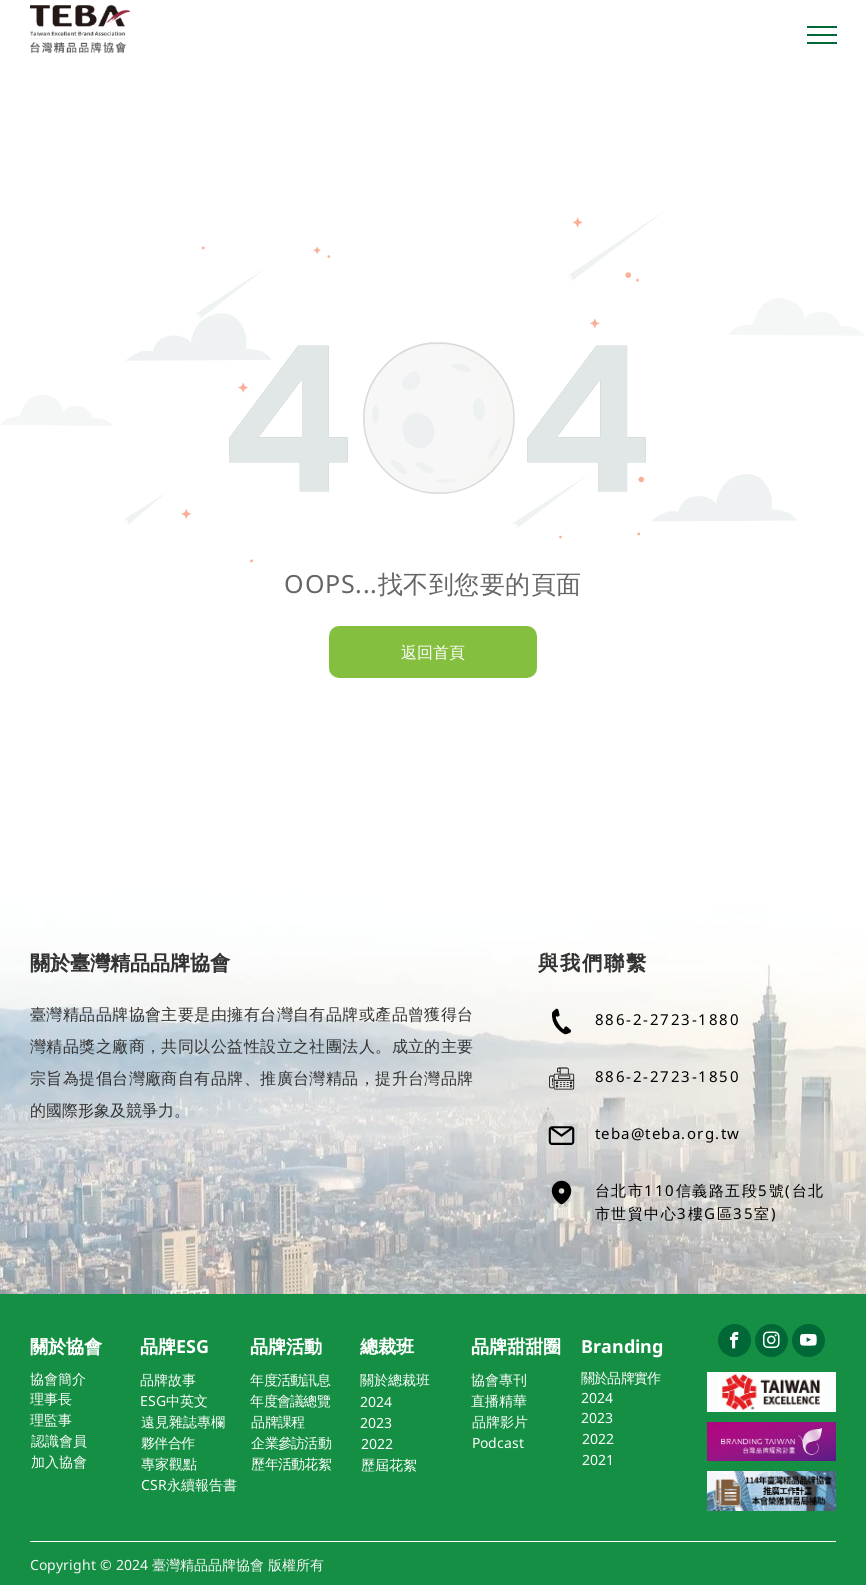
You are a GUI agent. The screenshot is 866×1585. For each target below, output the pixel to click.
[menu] (822, 35)
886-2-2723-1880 (668, 1019)
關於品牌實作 (621, 1377)
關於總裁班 (395, 1379)
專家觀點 (169, 1463)
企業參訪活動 (291, 1442)
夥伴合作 (167, 1442)
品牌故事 (168, 1379)
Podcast (498, 1442)
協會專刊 (499, 1379)
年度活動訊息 (290, 1379)
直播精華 (499, 1400)
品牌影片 (500, 1421)
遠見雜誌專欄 (183, 1421)
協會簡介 (58, 1378)
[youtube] (808, 1343)
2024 (376, 1401)
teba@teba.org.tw (668, 1133)
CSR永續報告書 (189, 1484)
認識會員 (59, 1440)
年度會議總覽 (290, 1400)
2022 (377, 1443)
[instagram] (771, 1343)
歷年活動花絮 (291, 1463)
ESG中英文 (174, 1400)
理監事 (51, 1419)
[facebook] (734, 1343)
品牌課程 (277, 1421)
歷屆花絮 (389, 1464)
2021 (598, 1459)
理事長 (51, 1398)
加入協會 (59, 1461)
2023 (376, 1422)
